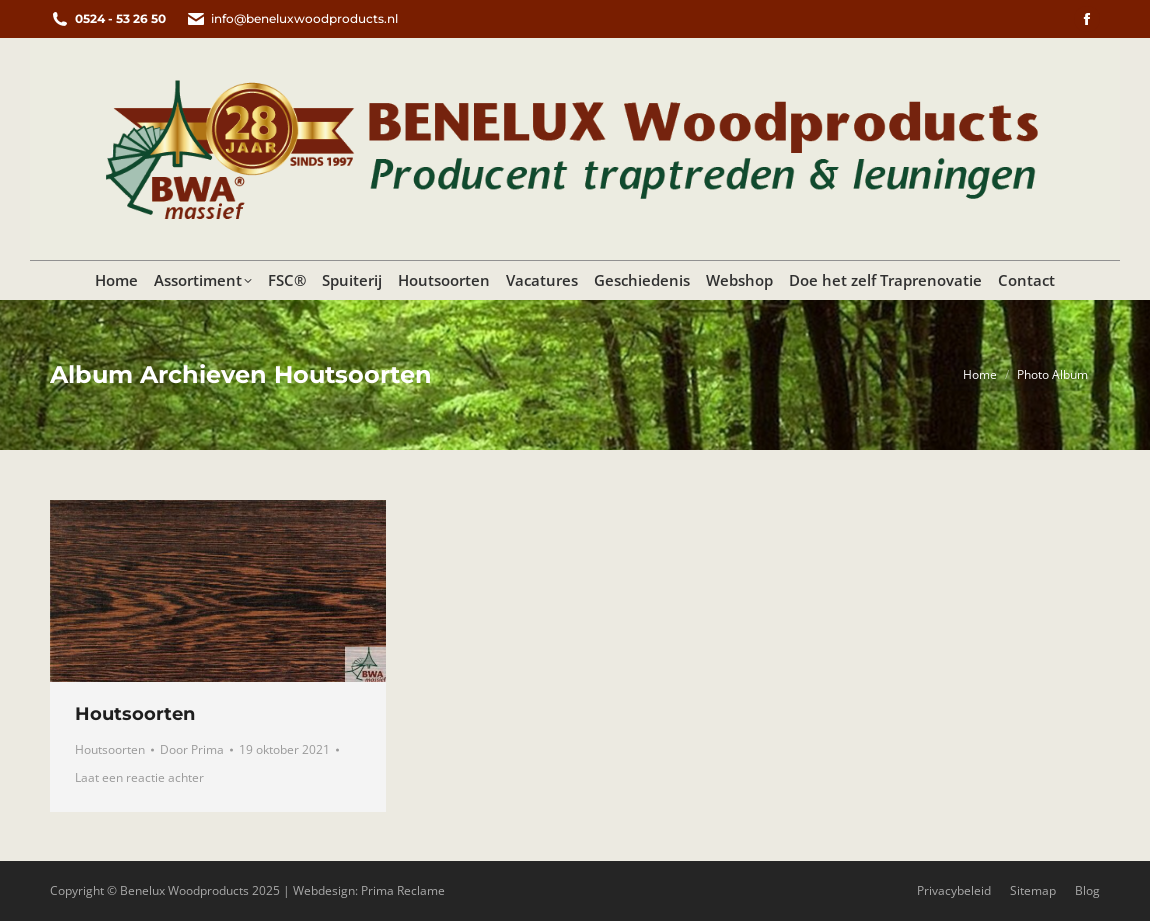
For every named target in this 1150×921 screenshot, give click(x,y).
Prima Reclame (403, 890)
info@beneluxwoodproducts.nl (292, 19)
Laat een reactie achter (139, 777)
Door (192, 749)
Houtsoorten (135, 714)
